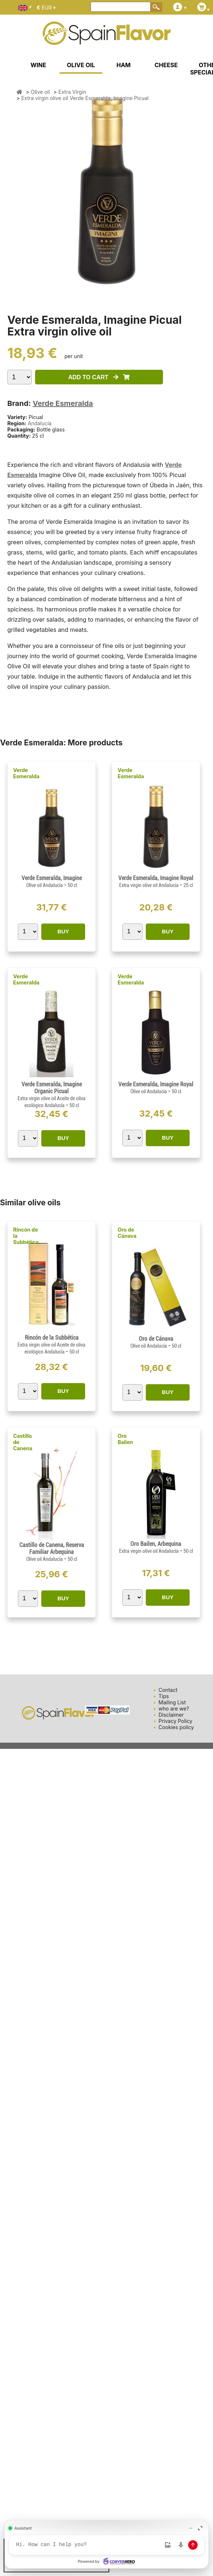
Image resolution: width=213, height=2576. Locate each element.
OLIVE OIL (81, 65)
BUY (63, 931)
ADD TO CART (99, 377)
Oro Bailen (125, 1439)
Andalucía (40, 423)
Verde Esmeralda (63, 403)
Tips (164, 1696)
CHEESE (166, 65)
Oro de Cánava (127, 1232)
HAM (124, 65)
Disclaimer (171, 1715)
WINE (38, 65)
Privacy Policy (176, 1721)
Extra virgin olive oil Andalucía (149, 885)
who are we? (174, 1708)
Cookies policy (176, 1727)
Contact (168, 1690)
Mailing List (172, 1702)
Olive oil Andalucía (45, 885)
